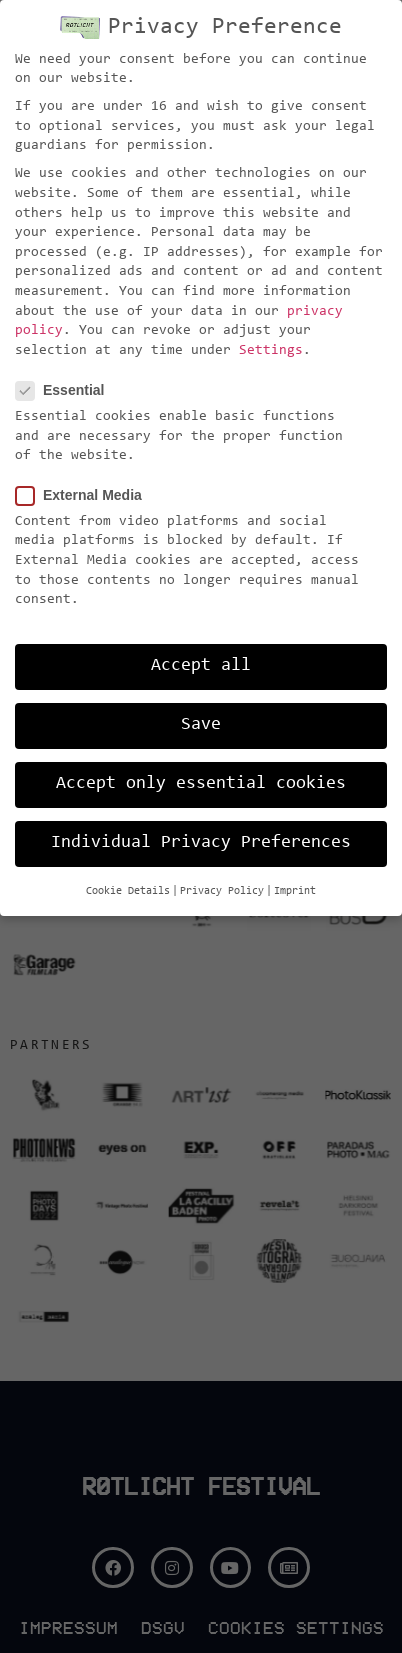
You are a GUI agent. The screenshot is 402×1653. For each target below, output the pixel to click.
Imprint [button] (295, 891)
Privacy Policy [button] (222, 891)
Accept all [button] (201, 666)
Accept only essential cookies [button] (201, 784)
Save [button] (201, 725)
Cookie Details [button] (128, 891)
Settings (271, 351)
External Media (85, 495)
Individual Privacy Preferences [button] (201, 843)
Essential (66, 390)
